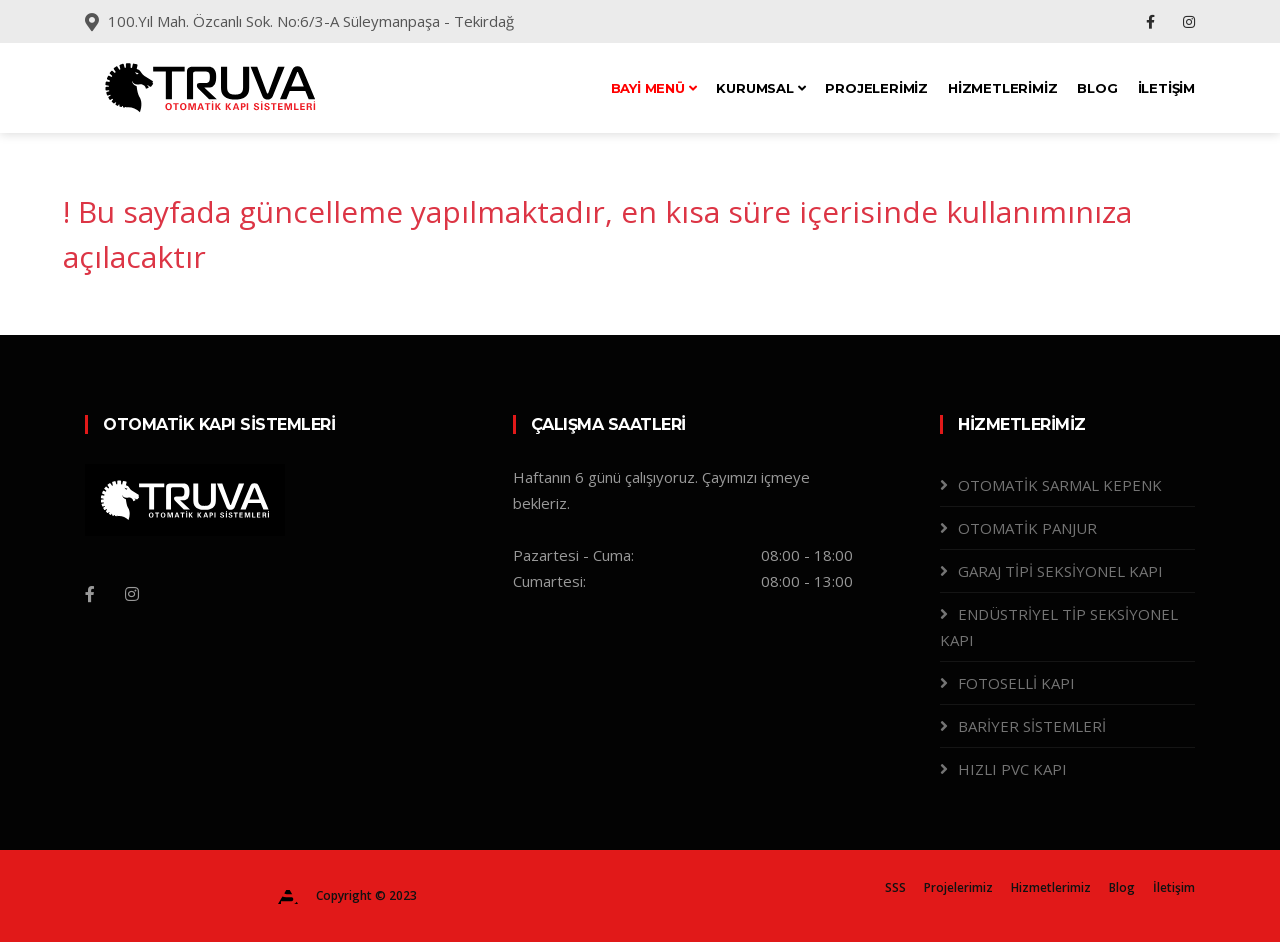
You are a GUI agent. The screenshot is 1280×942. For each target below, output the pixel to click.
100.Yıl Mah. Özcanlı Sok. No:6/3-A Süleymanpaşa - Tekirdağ (311, 21)
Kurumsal (760, 88)
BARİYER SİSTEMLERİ (1032, 726)
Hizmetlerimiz (1002, 88)
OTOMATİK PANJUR (1027, 528)
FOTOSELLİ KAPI (1016, 683)
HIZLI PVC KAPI (1012, 769)
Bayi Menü (654, 88)
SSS (895, 887)
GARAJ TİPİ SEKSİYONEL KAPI (1060, 571)
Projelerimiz (876, 88)
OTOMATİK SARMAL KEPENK (1060, 485)
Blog (1097, 88)
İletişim (1166, 88)
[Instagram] (132, 594)
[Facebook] (90, 594)
